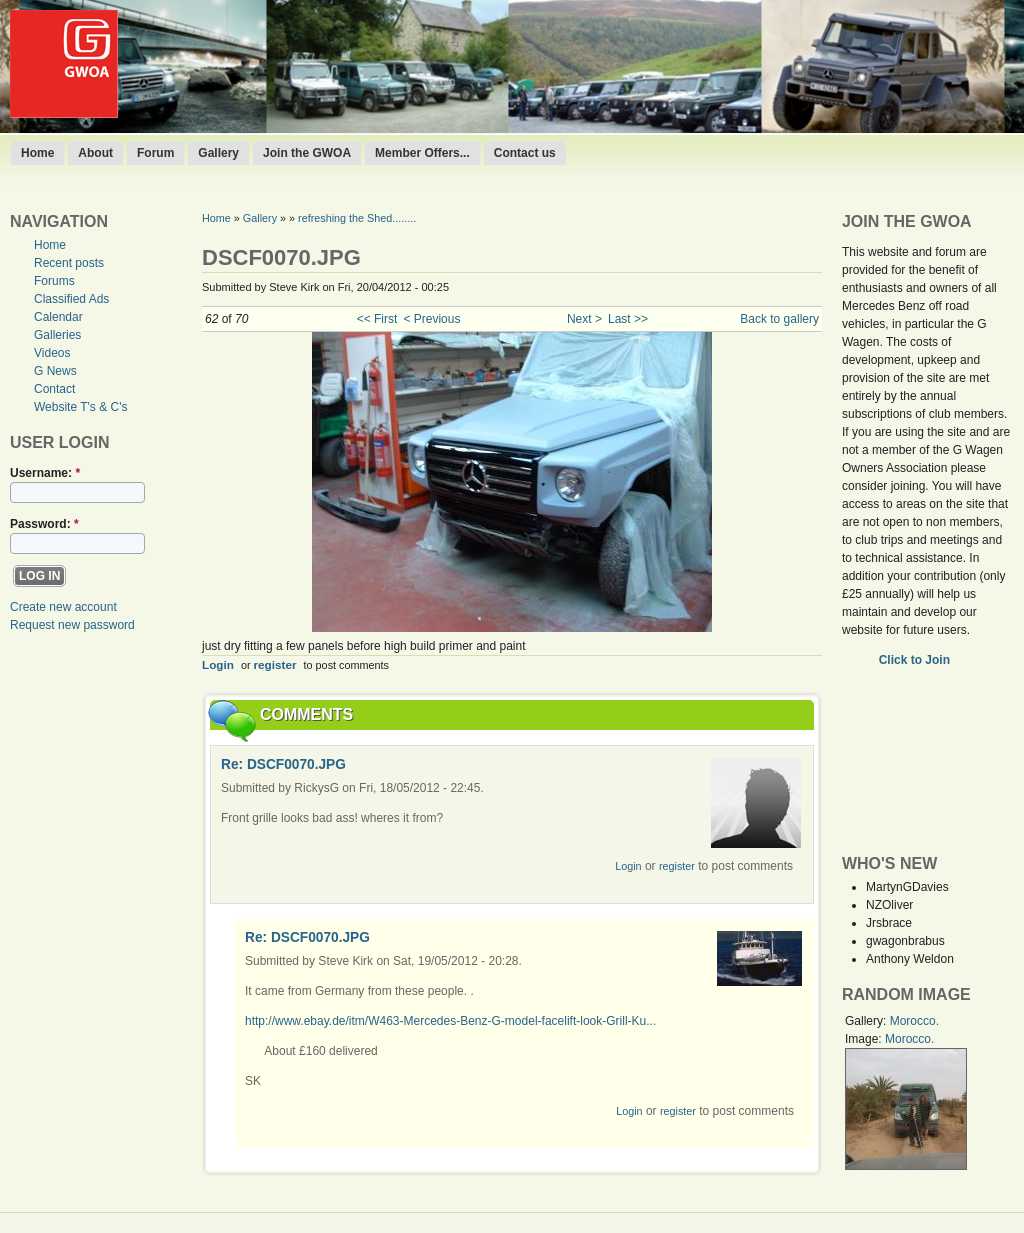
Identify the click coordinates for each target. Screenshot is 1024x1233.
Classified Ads (71, 299)
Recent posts (69, 263)
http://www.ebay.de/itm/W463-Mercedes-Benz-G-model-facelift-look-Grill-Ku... (450, 1021)
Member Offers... (422, 153)
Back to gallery (779, 319)
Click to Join (916, 660)
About (95, 153)
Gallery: (867, 1021)
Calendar (58, 317)
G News (55, 371)
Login (218, 664)
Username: (45, 473)
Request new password (72, 625)
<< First (377, 319)
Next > (584, 319)
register (275, 664)
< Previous (431, 319)
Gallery (218, 153)
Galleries (57, 335)
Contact (54, 389)
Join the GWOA (307, 153)
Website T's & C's (81, 407)
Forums (54, 281)
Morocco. (914, 1021)
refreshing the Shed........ (357, 218)
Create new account (63, 607)
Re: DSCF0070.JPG (283, 764)
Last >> (628, 319)
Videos (52, 353)
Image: (865, 1039)
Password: (44, 524)
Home (37, 153)
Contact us (525, 153)
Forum (155, 153)
